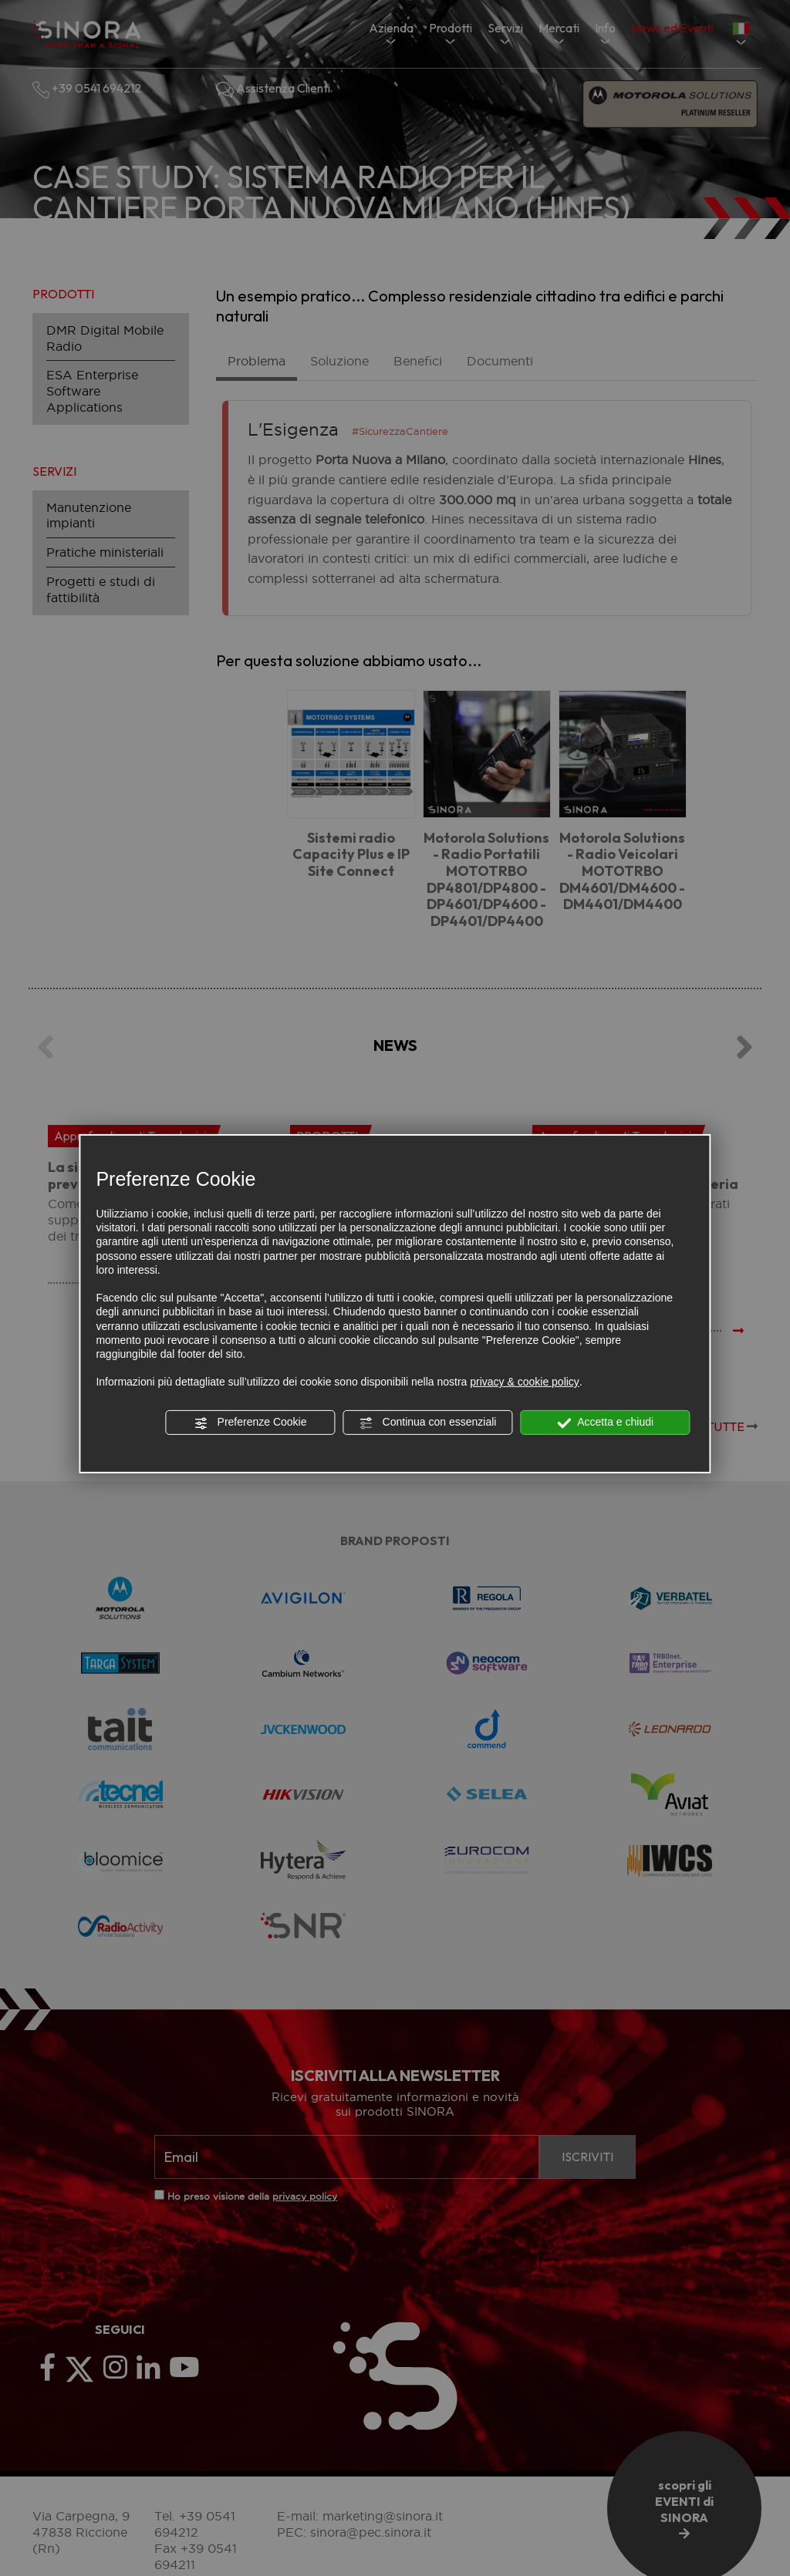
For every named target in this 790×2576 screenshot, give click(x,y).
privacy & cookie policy (524, 1382)
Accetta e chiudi (605, 1422)
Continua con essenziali (428, 1422)
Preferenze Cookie (250, 1422)
